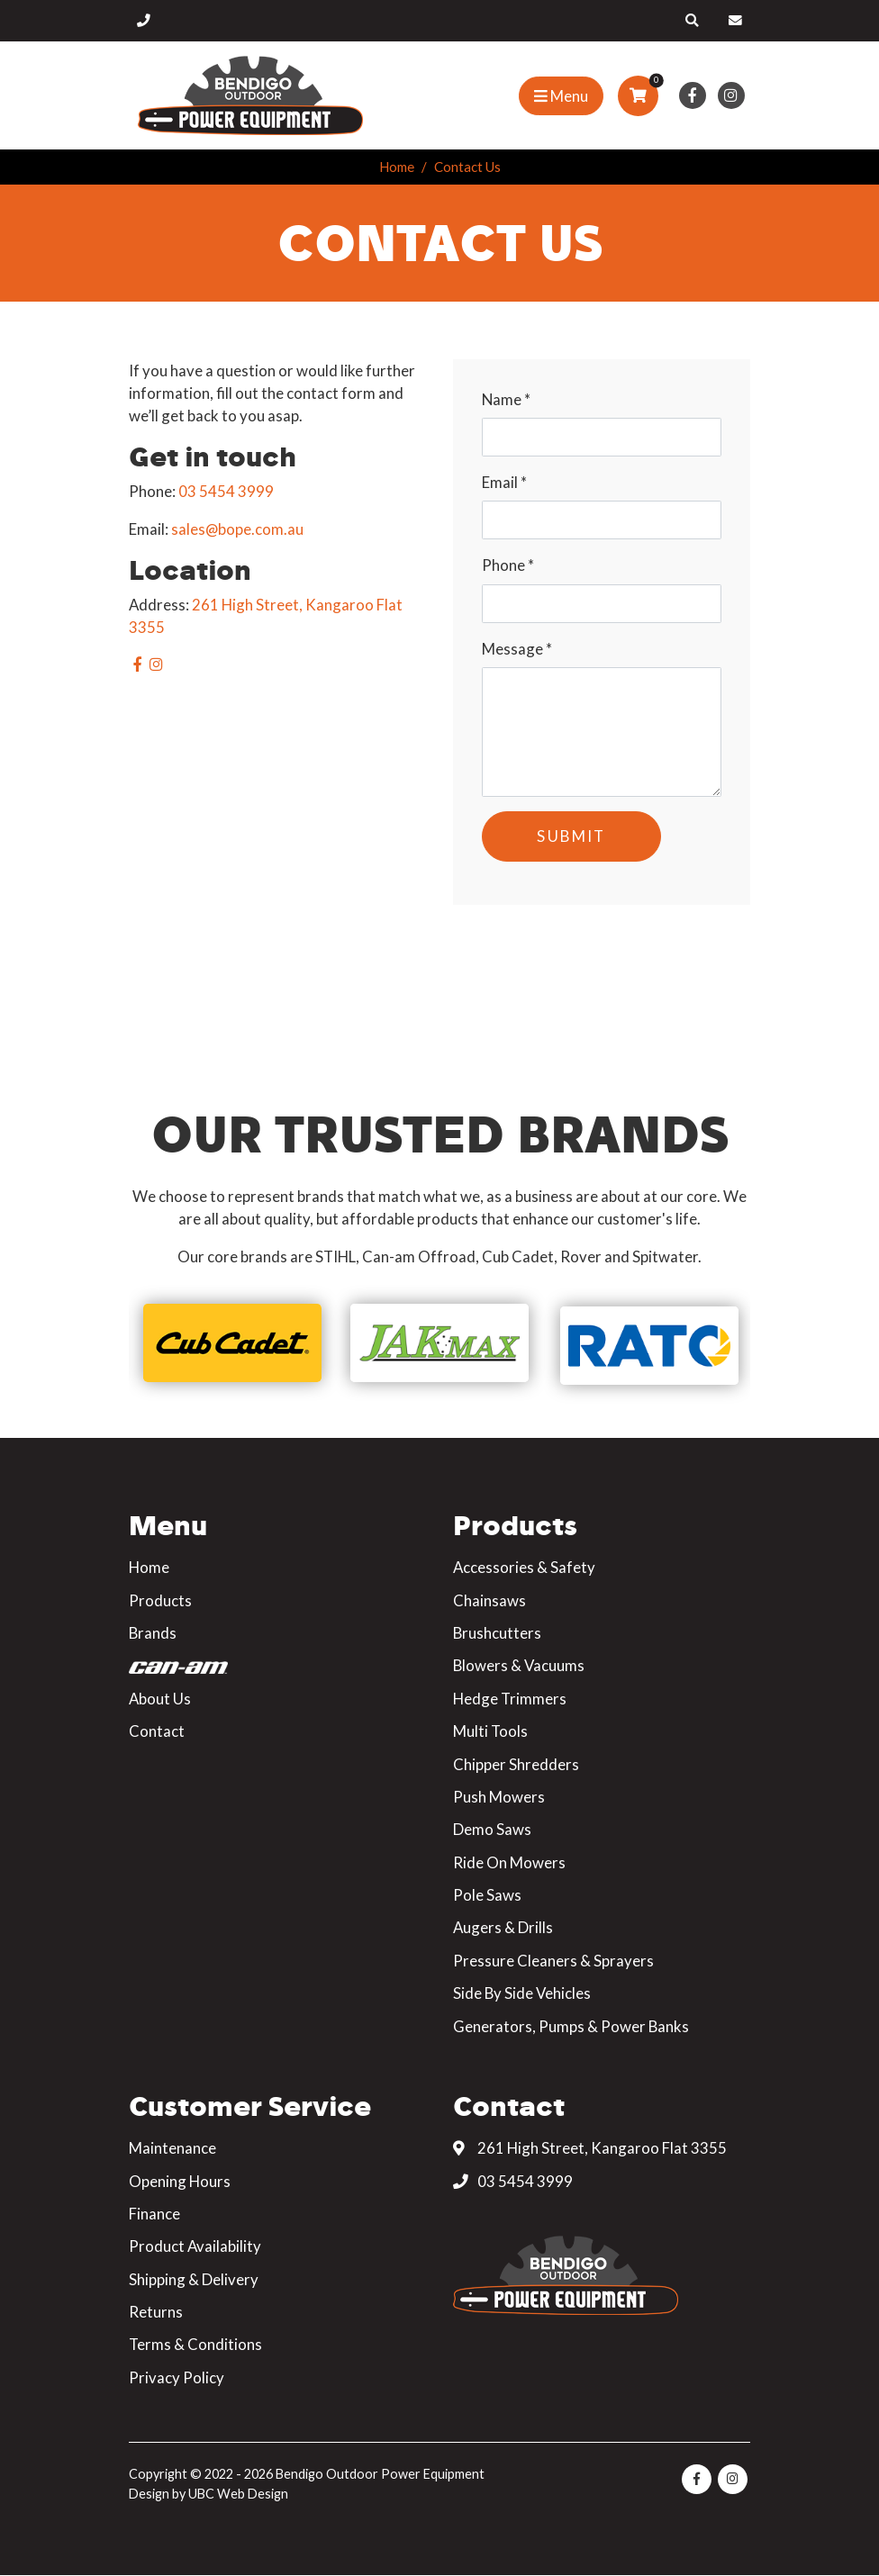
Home (396, 166)
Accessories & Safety (524, 1567)
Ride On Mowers (509, 1862)
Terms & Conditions (195, 2344)
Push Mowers (499, 1796)
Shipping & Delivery (193, 2279)
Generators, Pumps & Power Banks (571, 2026)
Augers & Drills (503, 1927)
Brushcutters (497, 1632)
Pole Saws (487, 1894)
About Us (160, 1698)
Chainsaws (489, 1600)
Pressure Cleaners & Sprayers (553, 1960)
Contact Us (467, 166)
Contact (157, 1731)
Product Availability (195, 2246)
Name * (506, 399)
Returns (156, 2311)
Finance (154, 2213)
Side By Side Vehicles (522, 1993)
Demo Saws (492, 1829)
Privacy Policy (176, 2377)
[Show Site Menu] (561, 96)
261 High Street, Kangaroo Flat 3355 (590, 2147)
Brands (153, 1632)
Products (160, 1600)
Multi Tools (490, 1731)
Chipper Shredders (516, 1764)
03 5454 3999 (226, 491)
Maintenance (172, 2147)
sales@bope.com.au (237, 529)
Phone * (508, 565)
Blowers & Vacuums (518, 1665)
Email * (504, 482)
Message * (517, 648)
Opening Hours (180, 2181)
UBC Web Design (238, 2493)
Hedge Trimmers (509, 1698)
